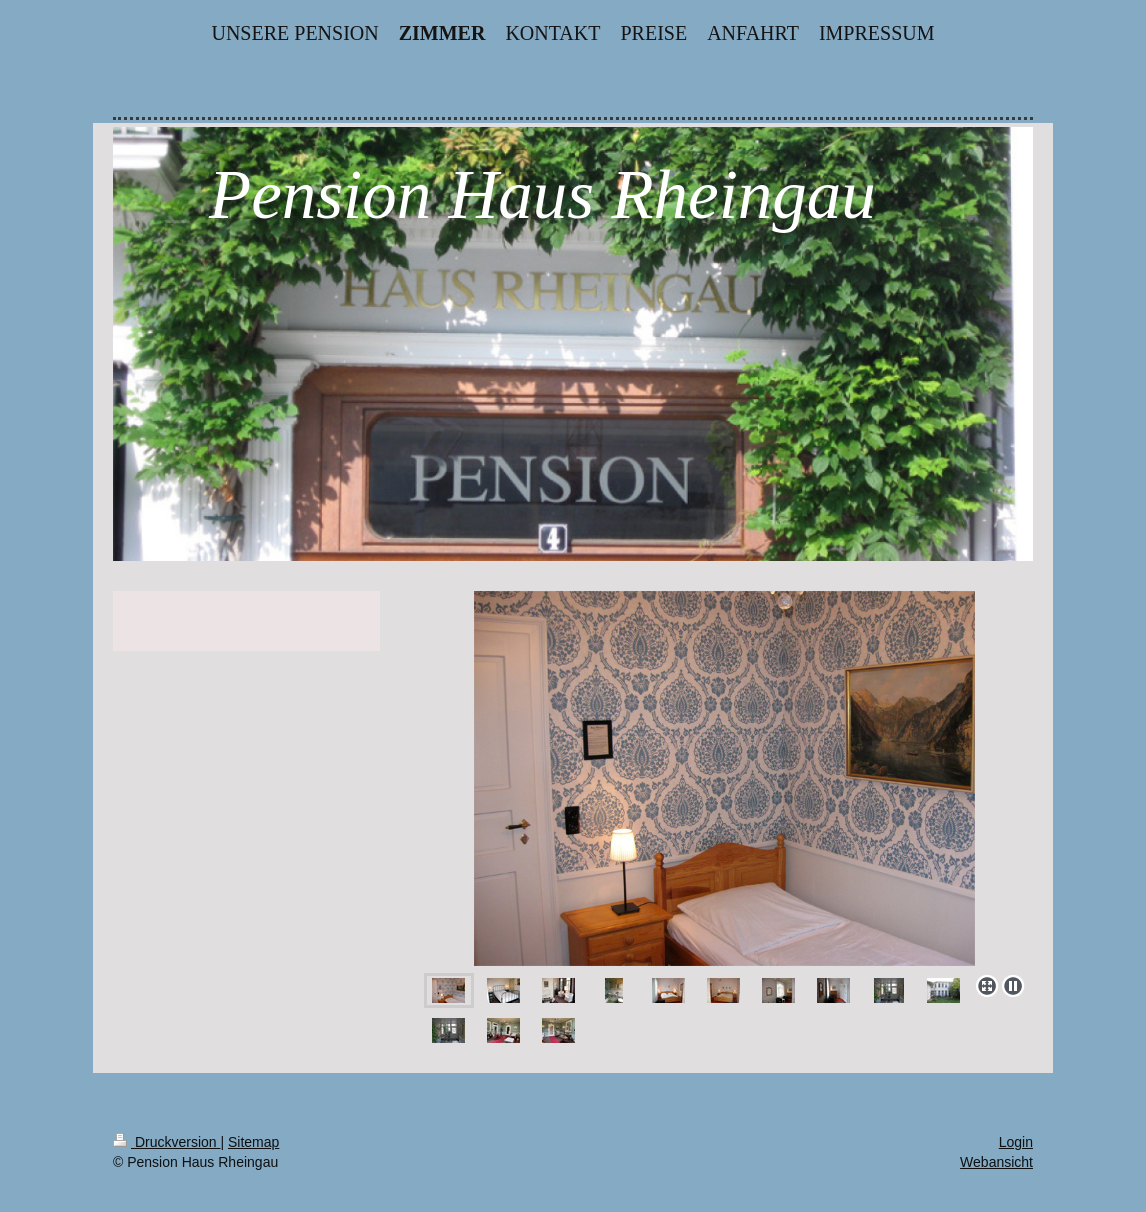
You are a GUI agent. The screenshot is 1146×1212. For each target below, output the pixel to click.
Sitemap (253, 1142)
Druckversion (166, 1142)
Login (1016, 1142)
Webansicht (996, 1162)
